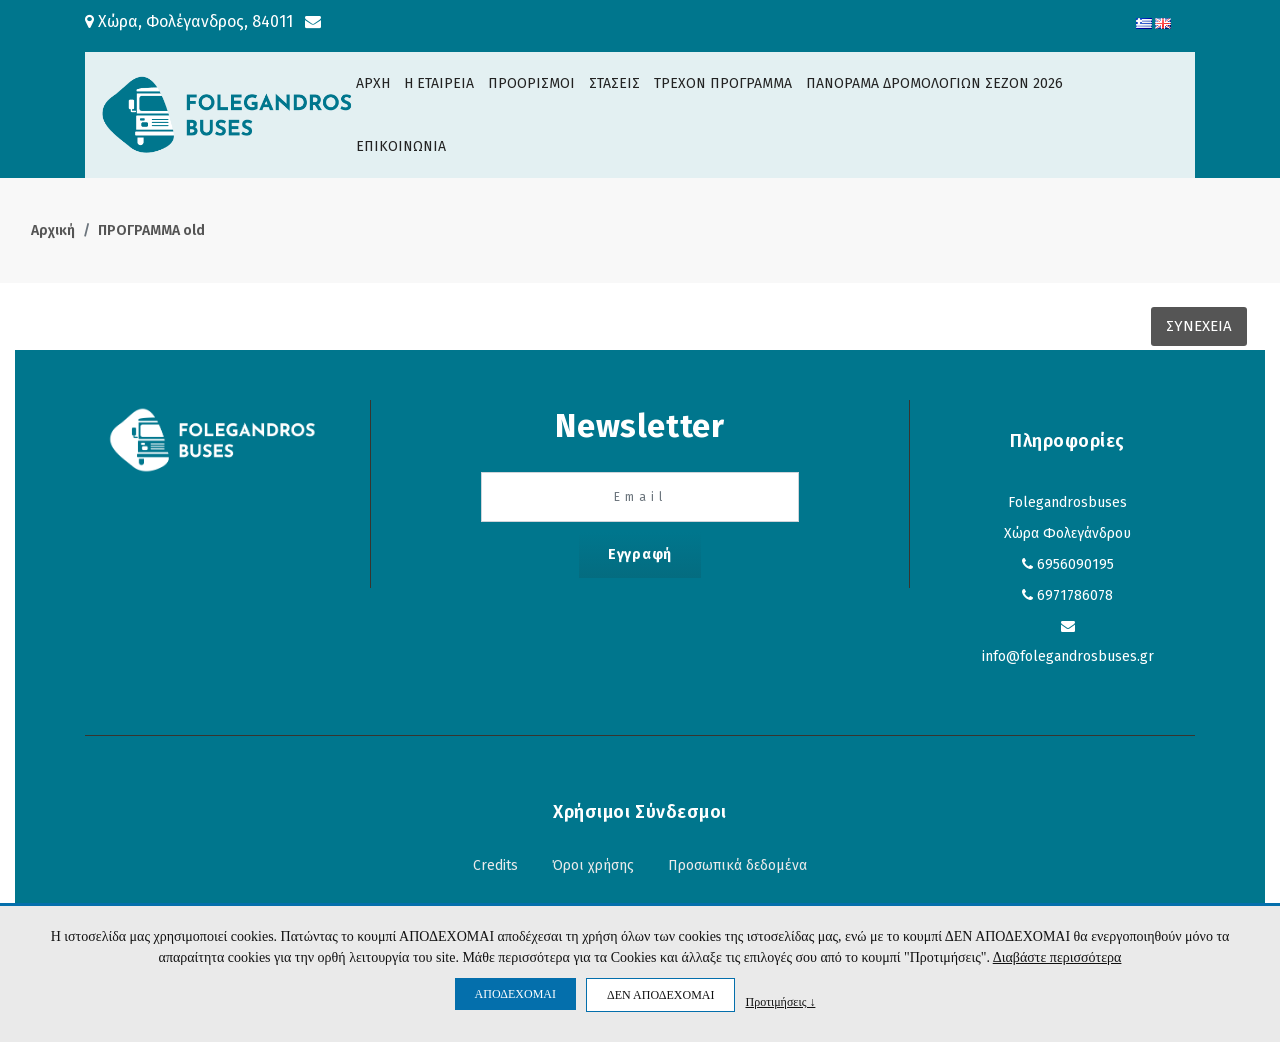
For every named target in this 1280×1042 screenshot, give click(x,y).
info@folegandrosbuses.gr (1068, 656)
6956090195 (1075, 564)
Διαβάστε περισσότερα (1057, 957)
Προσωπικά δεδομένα (737, 865)
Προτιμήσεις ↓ (780, 1001)
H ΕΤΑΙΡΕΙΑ (439, 83)
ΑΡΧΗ (373, 83)
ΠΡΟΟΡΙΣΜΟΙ (531, 83)
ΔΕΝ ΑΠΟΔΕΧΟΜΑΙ (660, 995)
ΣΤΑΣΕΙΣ (614, 83)
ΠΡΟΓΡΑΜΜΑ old (151, 230)
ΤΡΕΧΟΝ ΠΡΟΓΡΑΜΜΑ (723, 83)
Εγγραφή (640, 554)
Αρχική (53, 230)
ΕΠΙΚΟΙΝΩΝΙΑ (401, 146)
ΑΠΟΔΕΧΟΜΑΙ (515, 994)
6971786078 (1075, 595)
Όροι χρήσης (593, 865)
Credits (495, 865)
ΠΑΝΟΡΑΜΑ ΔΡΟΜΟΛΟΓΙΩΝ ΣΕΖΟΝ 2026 (934, 83)
